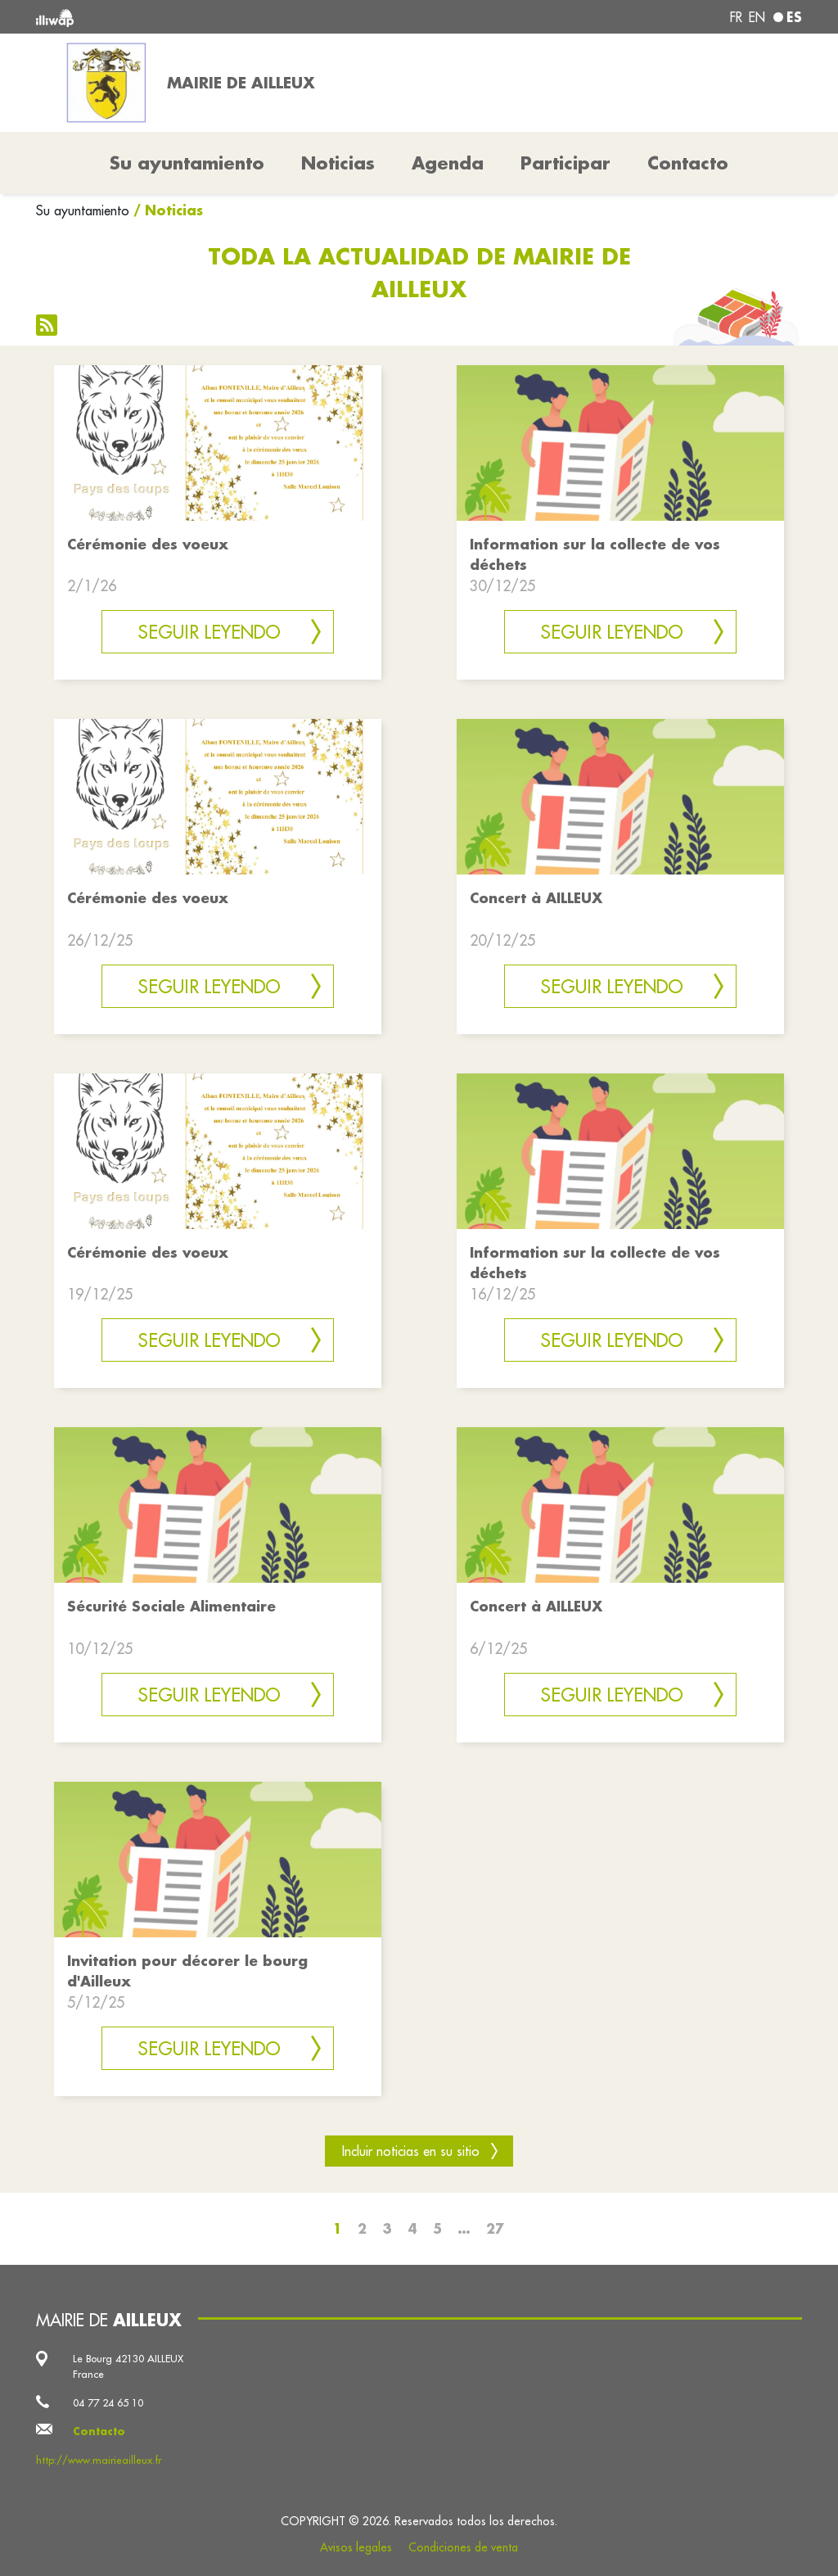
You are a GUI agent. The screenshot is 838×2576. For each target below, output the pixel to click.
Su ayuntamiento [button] (187, 162)
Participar (565, 162)
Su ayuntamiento (82, 210)
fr (736, 17)
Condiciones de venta (463, 2547)
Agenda (448, 162)
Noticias (338, 162)
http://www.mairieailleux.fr (98, 2459)
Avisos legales (356, 2547)
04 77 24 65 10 (108, 2402)
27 (495, 2228)
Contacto (687, 162)
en (757, 17)
